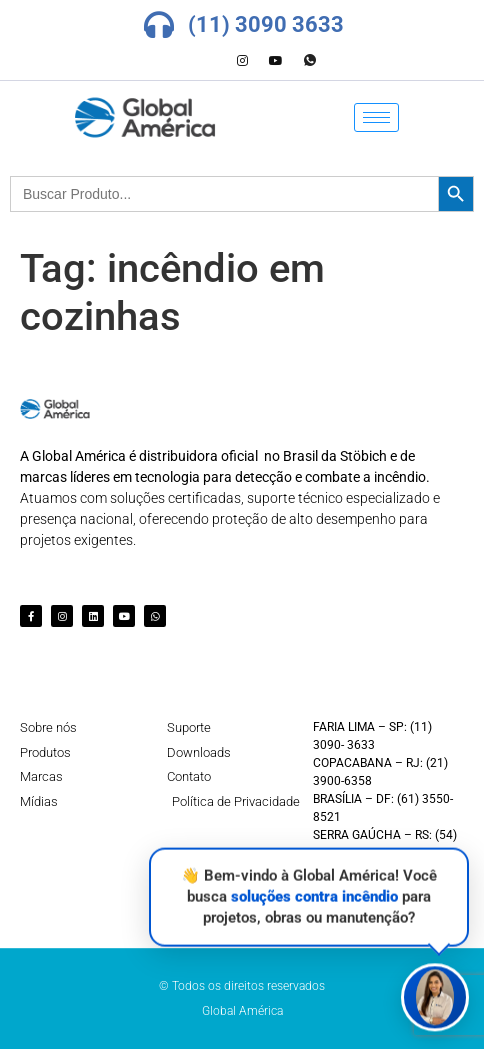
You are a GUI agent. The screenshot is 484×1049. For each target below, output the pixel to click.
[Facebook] (174, 61)
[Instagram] (242, 61)
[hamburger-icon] (376, 117)
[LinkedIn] (208, 61)
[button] (435, 997)
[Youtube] (276, 61)
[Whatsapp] (310, 61)
